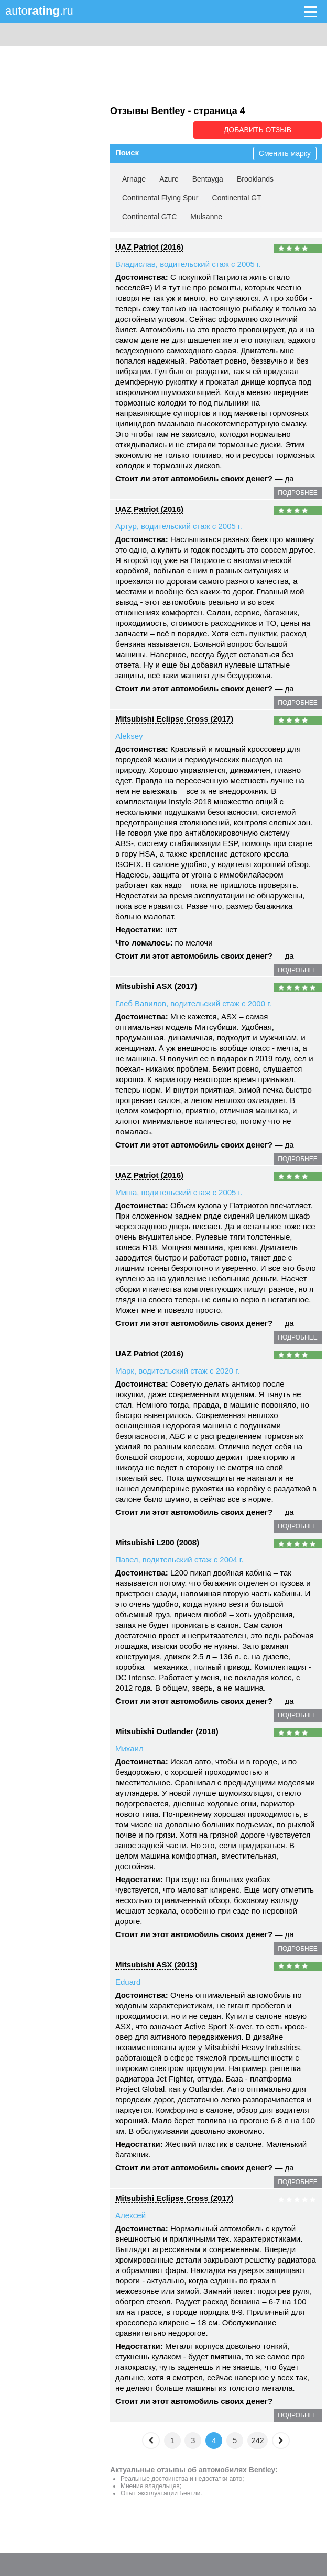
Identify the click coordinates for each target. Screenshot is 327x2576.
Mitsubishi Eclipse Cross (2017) (174, 718)
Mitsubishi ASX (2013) (156, 1964)
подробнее (297, 492)
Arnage (134, 178)
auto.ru (39, 10)
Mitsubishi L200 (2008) (157, 1541)
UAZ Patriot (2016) (149, 246)
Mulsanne (206, 216)
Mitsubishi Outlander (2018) (167, 1730)
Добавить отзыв (263, 130)
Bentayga (207, 178)
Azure (169, 178)
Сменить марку (285, 153)
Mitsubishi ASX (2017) (156, 985)
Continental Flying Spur (160, 197)
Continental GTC (149, 216)
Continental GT (236, 197)
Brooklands (255, 178)
